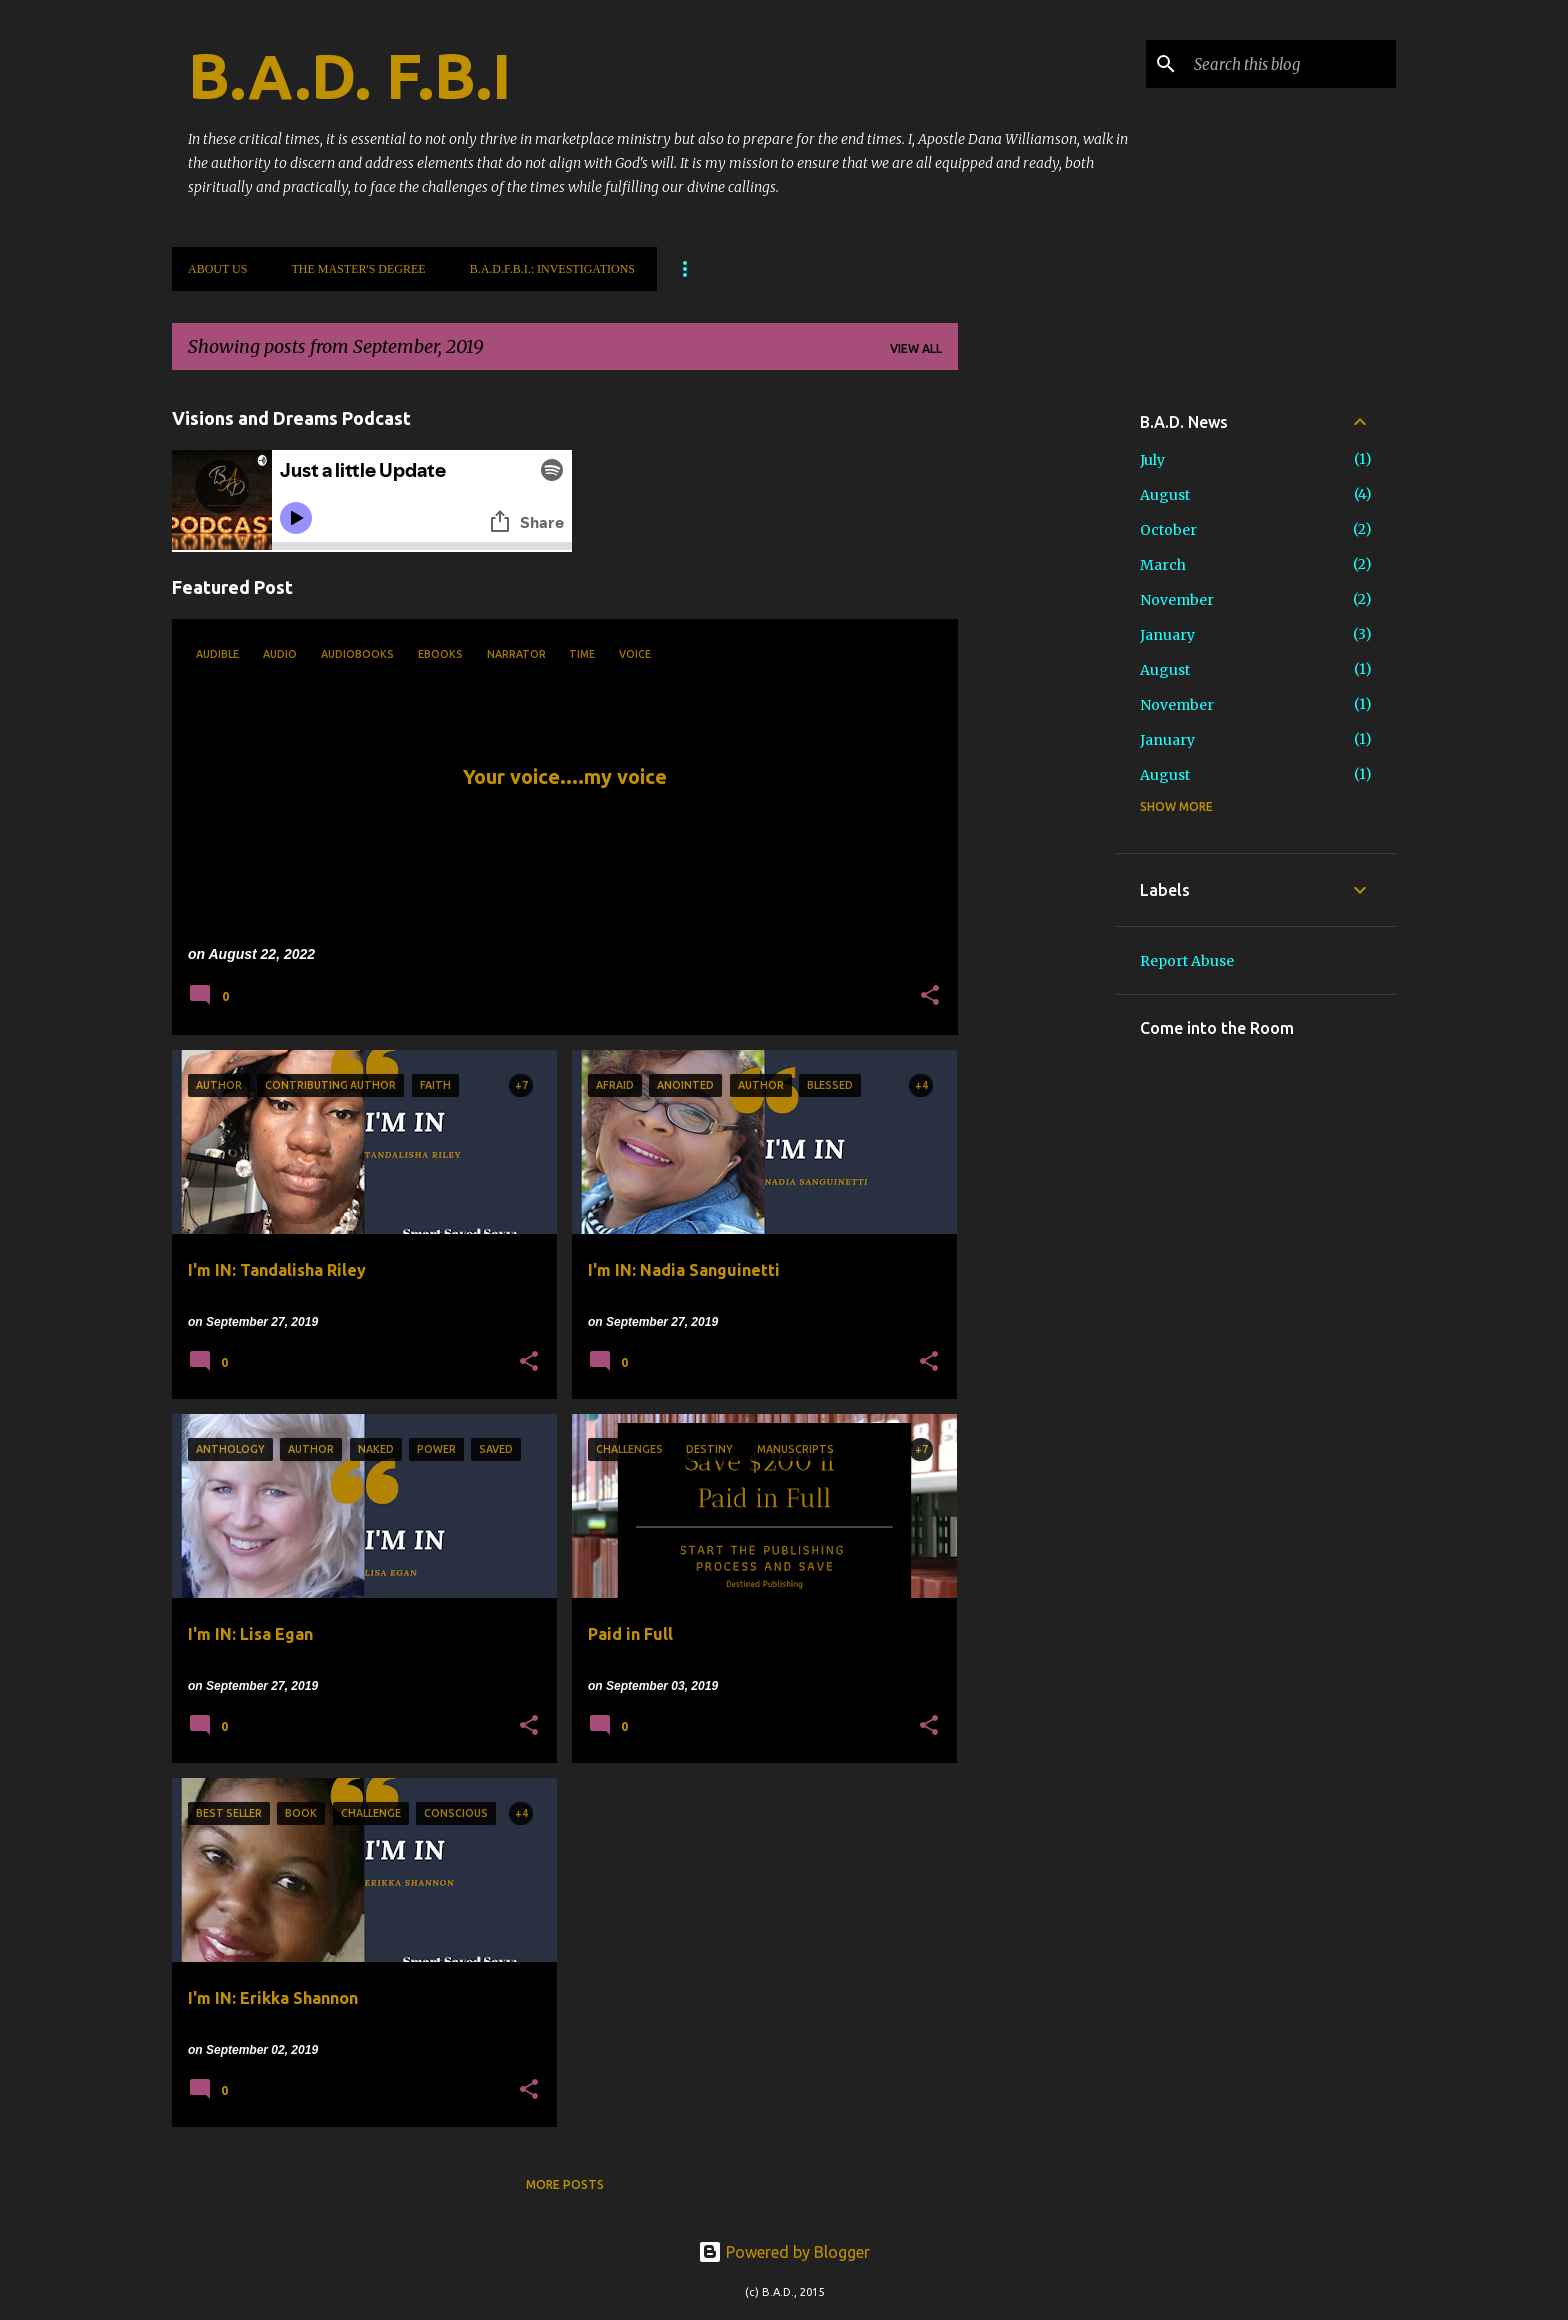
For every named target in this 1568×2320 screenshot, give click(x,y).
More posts (565, 2184)
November (1177, 600)
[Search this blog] (1291, 64)
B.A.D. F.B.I (349, 76)
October (1168, 530)
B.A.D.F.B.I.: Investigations (552, 269)
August (1165, 495)
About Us (217, 269)
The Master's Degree (358, 269)
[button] (930, 997)
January (1167, 635)
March (1163, 565)
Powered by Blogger (784, 2252)
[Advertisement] (1037, 686)
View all (916, 348)
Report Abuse (1187, 961)
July (1152, 460)
